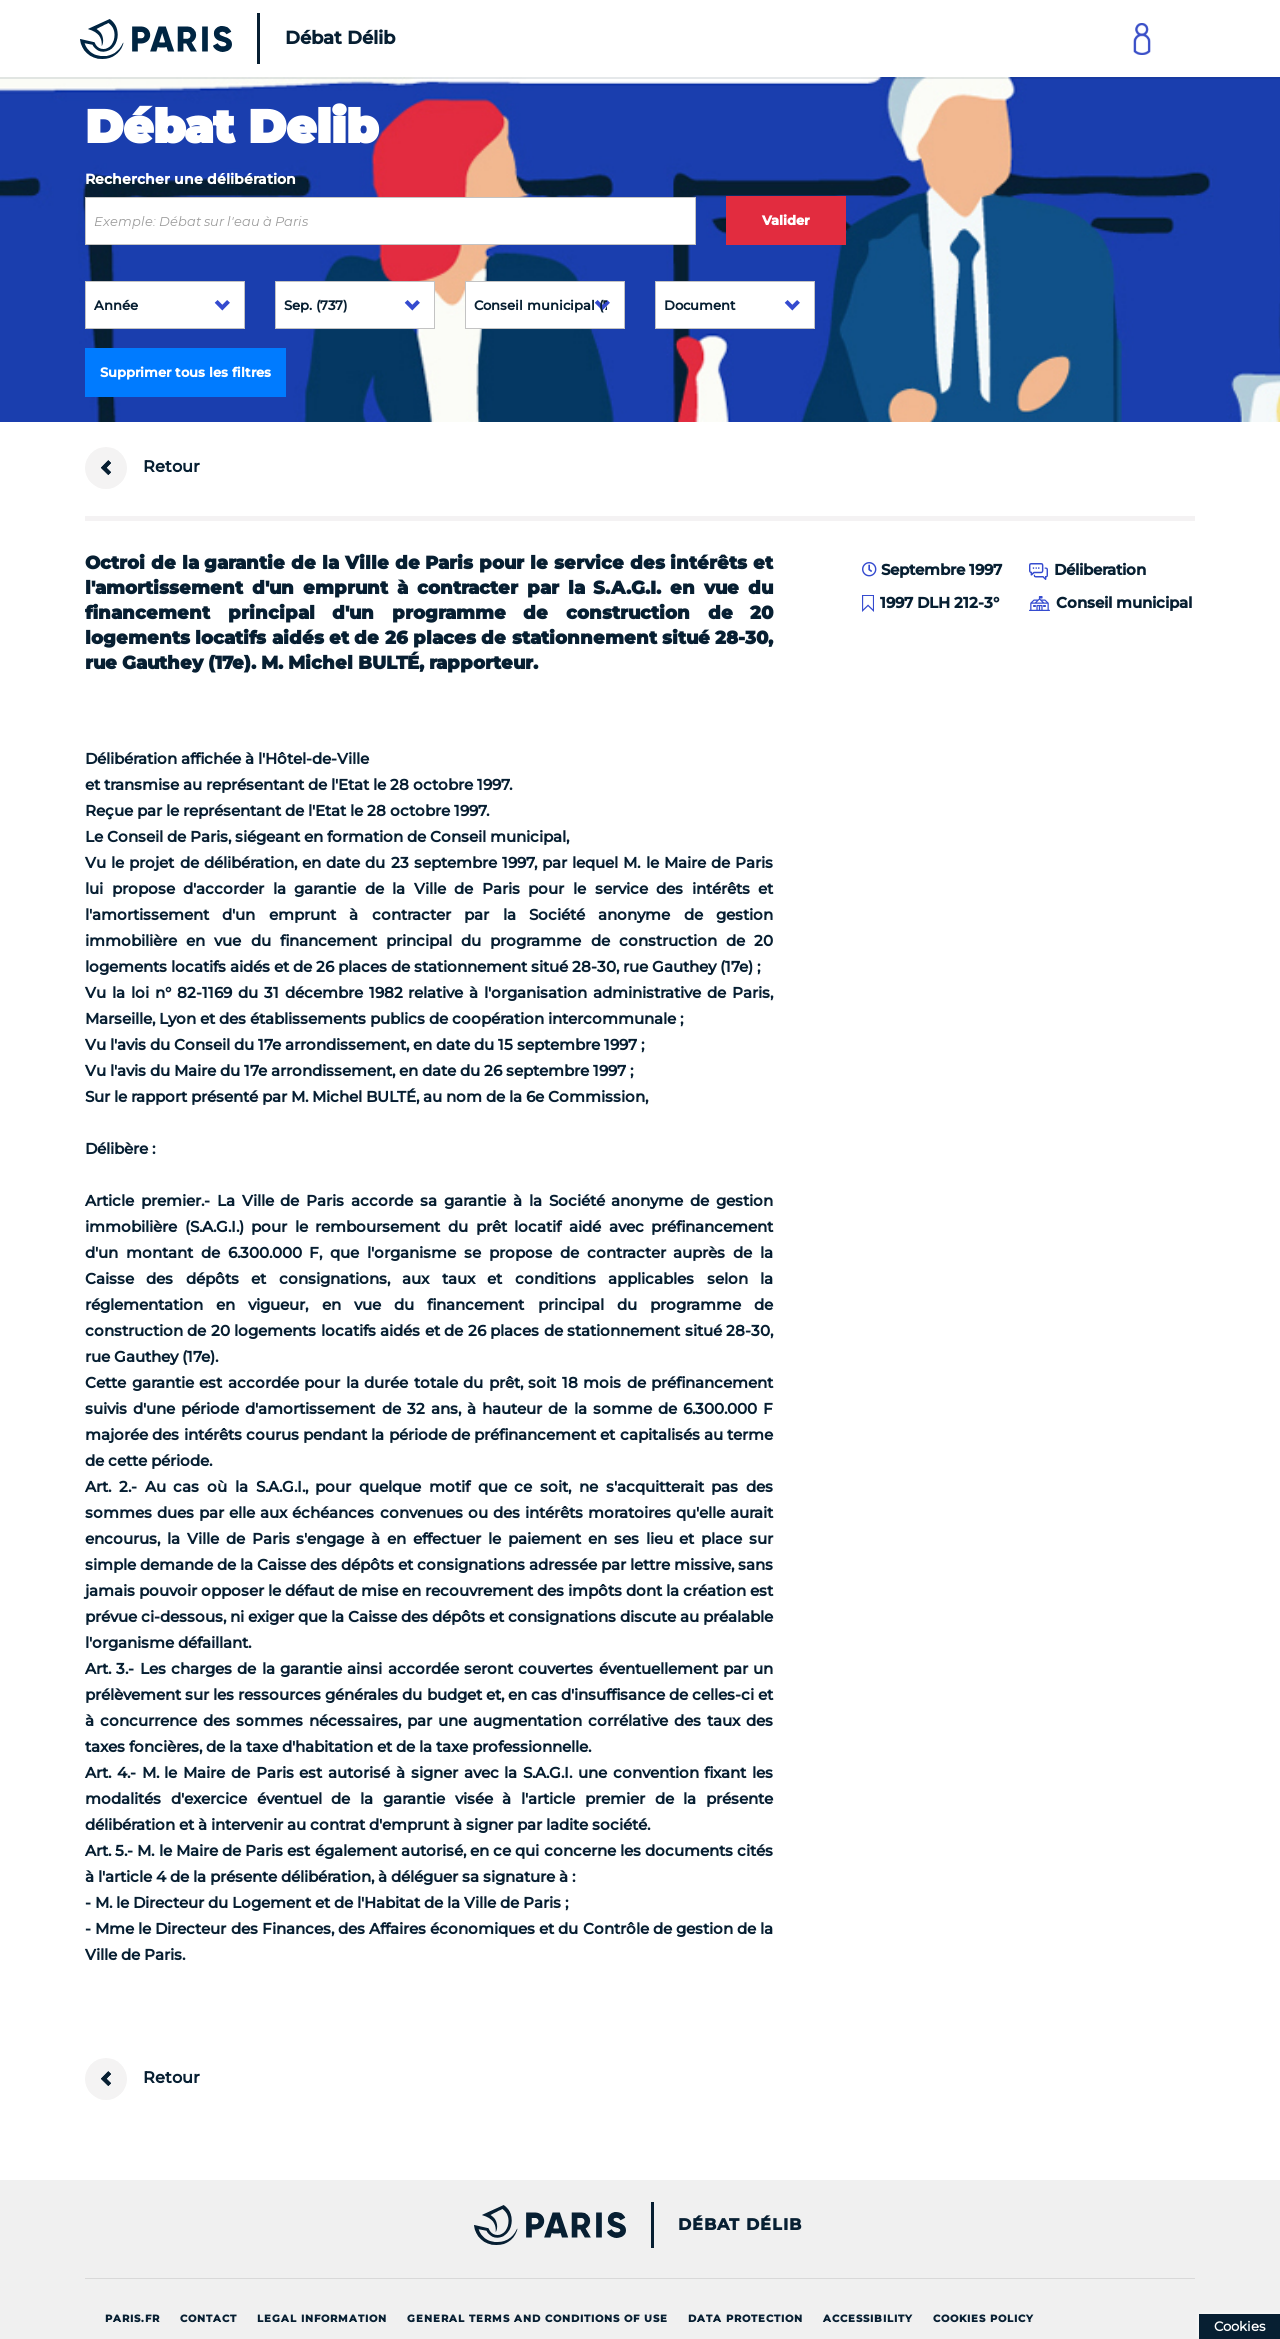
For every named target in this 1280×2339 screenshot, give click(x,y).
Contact (208, 2318)
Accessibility (868, 2318)
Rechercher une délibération (190, 179)
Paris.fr (132, 2318)
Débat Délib (740, 2225)
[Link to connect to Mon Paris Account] (1142, 38)
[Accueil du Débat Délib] (210, 38)
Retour (142, 468)
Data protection (745, 2318)
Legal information (322, 2318)
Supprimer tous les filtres (185, 372)
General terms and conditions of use (537, 2318)
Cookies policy (983, 2318)
